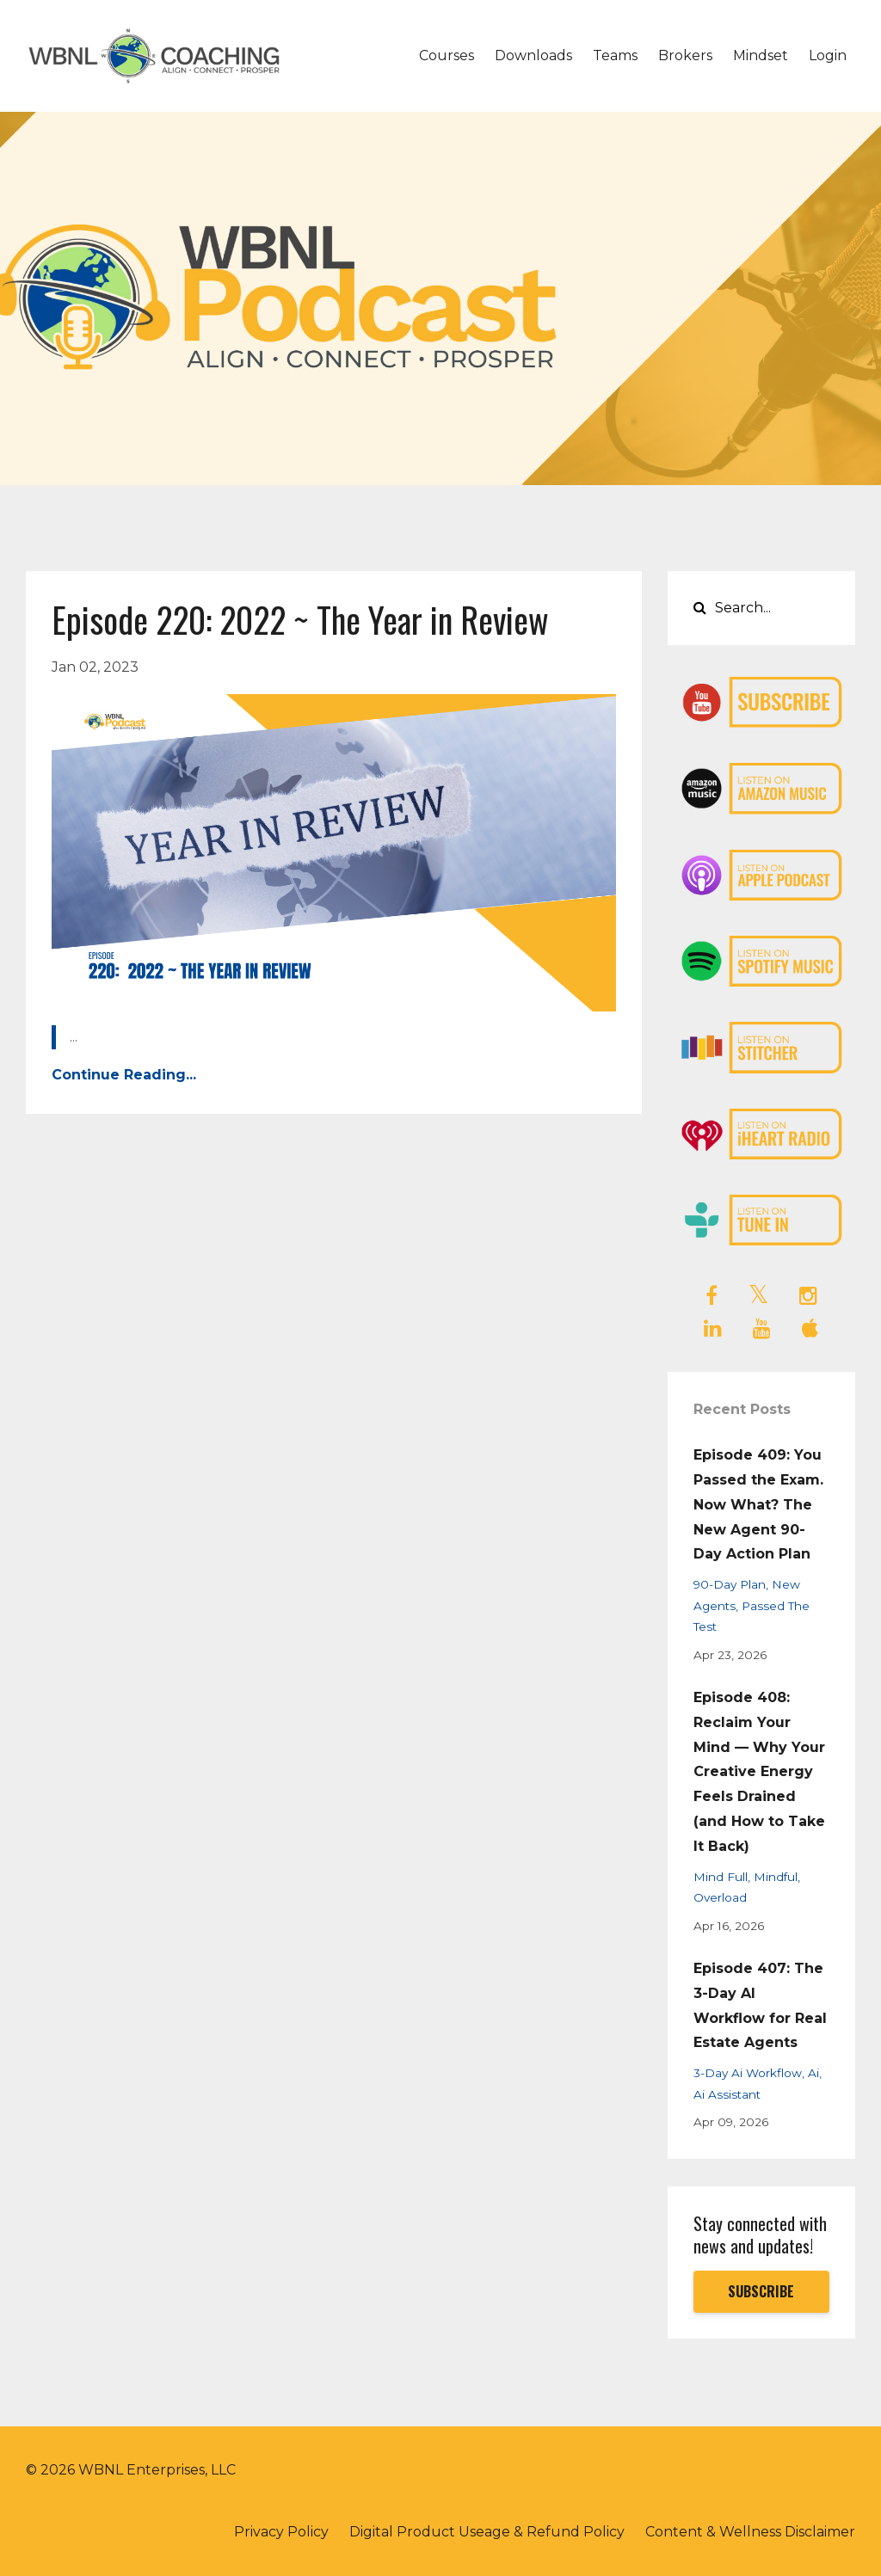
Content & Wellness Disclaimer (750, 2532)
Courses (446, 55)
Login (828, 55)
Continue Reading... (124, 1075)
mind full (720, 1877)
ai (813, 2073)
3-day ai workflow (747, 2073)
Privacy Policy (281, 2532)
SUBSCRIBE (761, 2291)
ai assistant (727, 2094)
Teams (615, 55)
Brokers (685, 55)
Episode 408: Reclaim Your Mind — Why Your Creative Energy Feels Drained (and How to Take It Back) (759, 1771)
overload (720, 1897)
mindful (776, 1877)
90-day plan (729, 1584)
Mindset (760, 55)
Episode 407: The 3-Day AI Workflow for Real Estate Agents (760, 2005)
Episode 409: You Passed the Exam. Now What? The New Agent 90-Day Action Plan (758, 1504)
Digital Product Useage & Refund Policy (487, 2532)
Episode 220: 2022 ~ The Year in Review (300, 619)
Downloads (533, 55)
